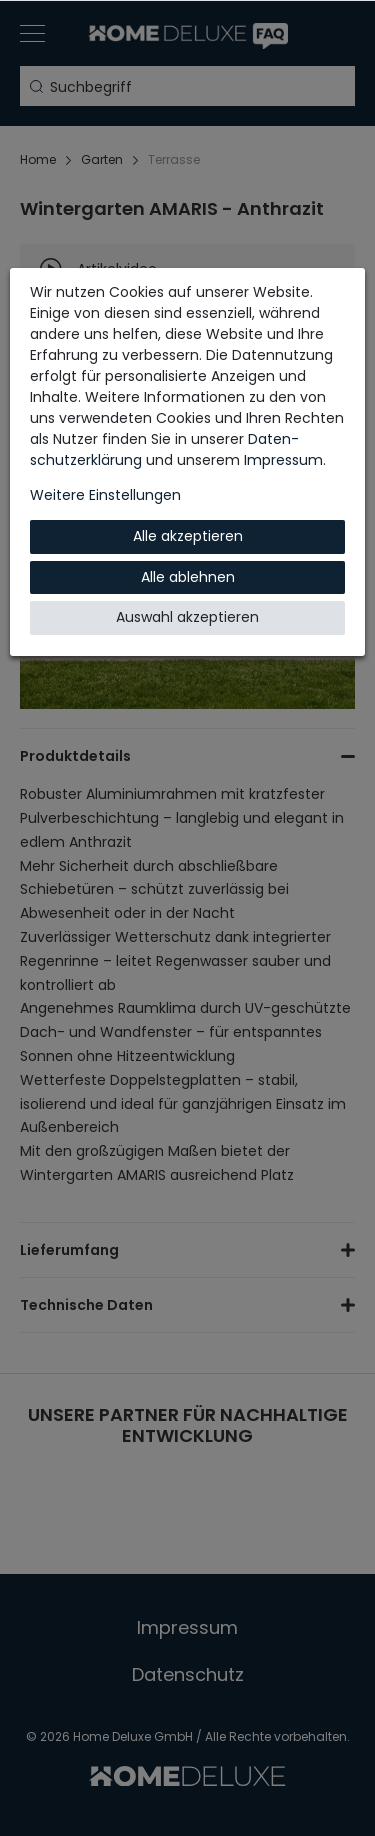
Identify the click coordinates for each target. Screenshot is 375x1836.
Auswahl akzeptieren (187, 617)
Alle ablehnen (188, 577)
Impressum (283, 460)
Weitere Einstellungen (105, 495)
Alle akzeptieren (188, 536)
